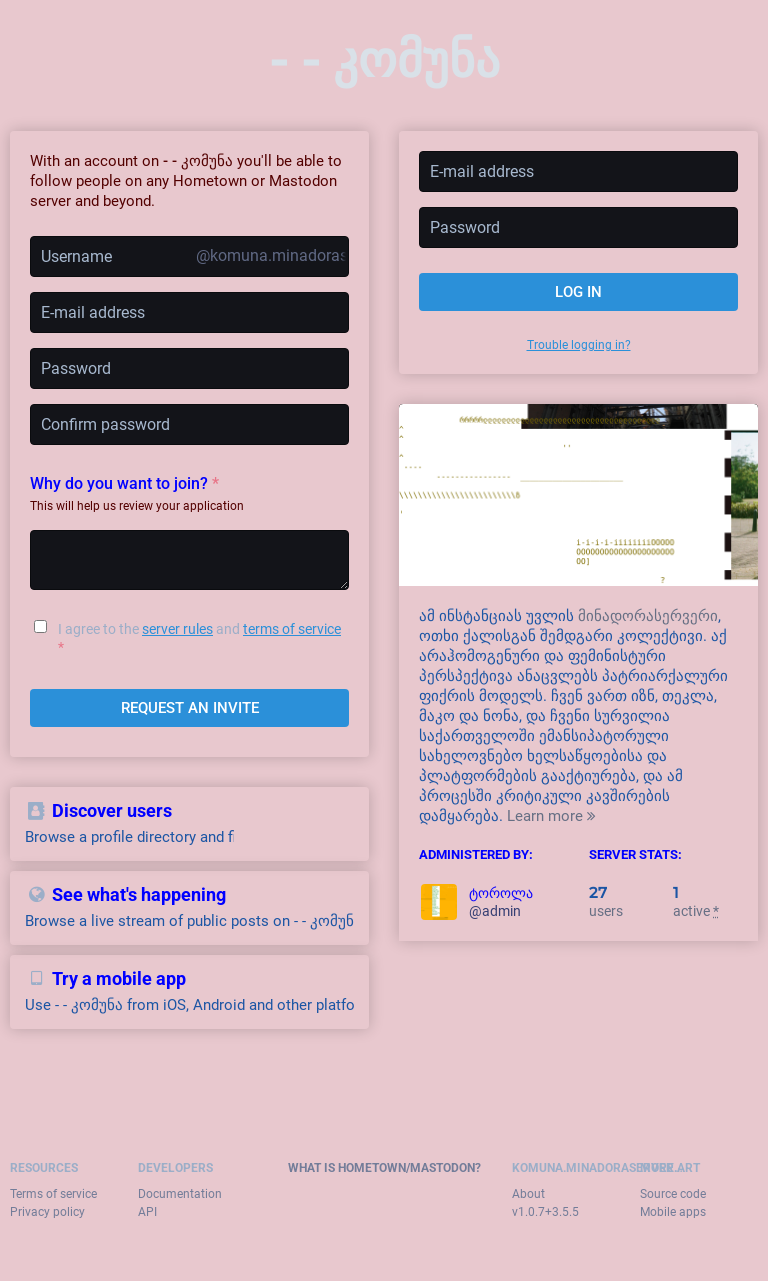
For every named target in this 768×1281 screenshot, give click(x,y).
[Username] (189, 256)
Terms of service (53, 1194)
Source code (673, 1194)
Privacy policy (47, 1212)
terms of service (292, 629)
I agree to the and (199, 638)
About (528, 1194)
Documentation (180, 1194)
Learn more (551, 816)
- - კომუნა (384, 59)
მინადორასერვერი (648, 616)
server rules (177, 629)
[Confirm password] (189, 424)
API (147, 1212)
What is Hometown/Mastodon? (384, 1168)
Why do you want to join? (124, 483)
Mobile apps (673, 1212)
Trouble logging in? (579, 345)
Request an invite (190, 708)
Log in (578, 292)
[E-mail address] (189, 312)
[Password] (189, 368)
